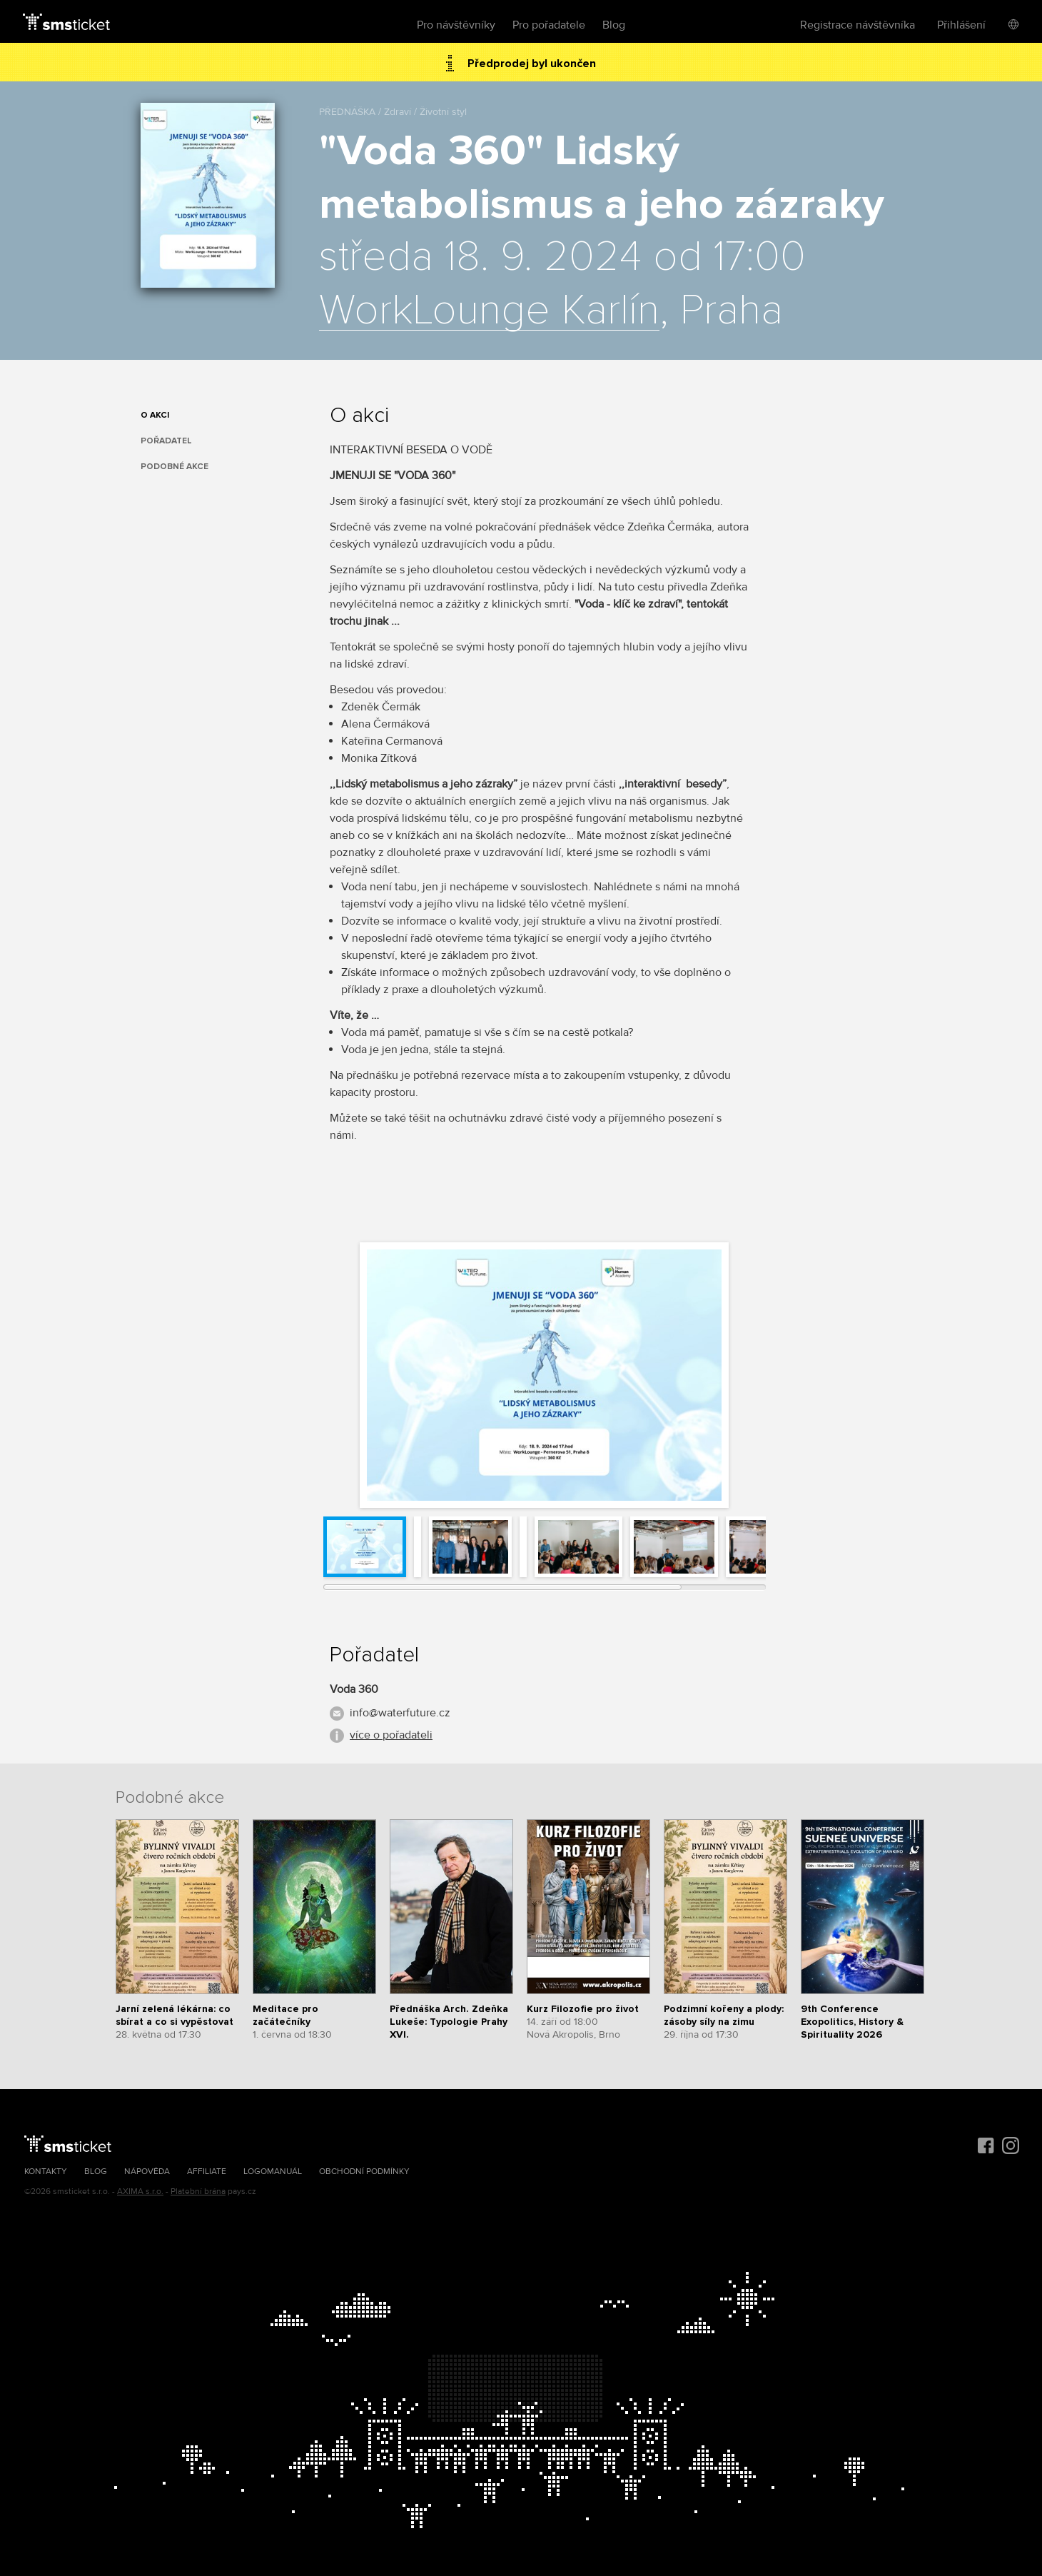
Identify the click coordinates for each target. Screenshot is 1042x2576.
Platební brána (198, 2191)
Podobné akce (174, 466)
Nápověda (147, 2171)
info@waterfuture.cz (400, 1713)
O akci (155, 415)
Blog (613, 25)
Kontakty (45, 2171)
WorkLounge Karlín (489, 311)
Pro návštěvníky (456, 25)
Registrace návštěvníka (857, 25)
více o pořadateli (391, 1735)
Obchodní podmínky (364, 2171)
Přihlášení (961, 25)
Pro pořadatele (548, 25)
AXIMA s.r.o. (140, 2191)
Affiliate (206, 2171)
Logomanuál (272, 2171)
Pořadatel (166, 441)
